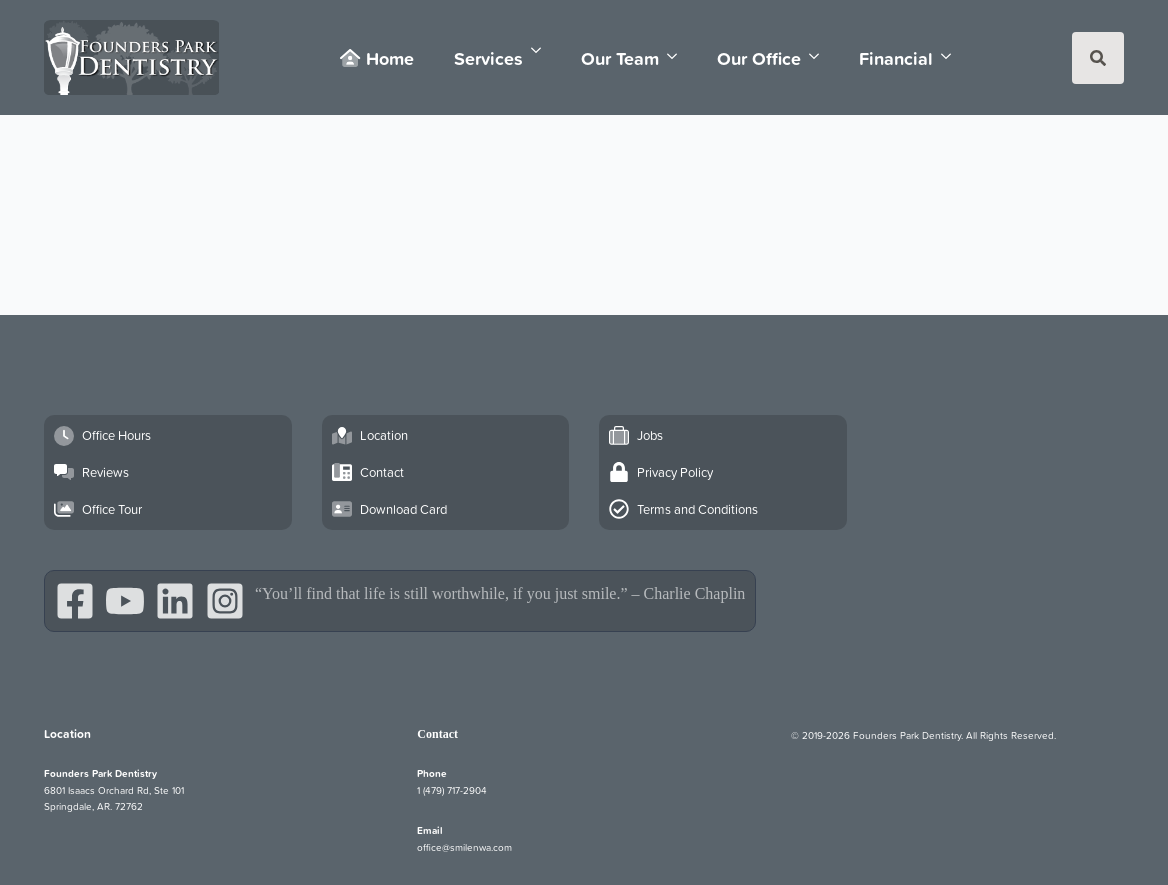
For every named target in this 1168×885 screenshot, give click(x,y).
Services (488, 58)
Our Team (620, 58)
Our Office (759, 58)
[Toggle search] (1098, 58)
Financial (896, 58)
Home (376, 58)
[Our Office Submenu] (820, 56)
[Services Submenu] (542, 50)
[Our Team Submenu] (678, 56)
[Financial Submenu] (952, 56)
